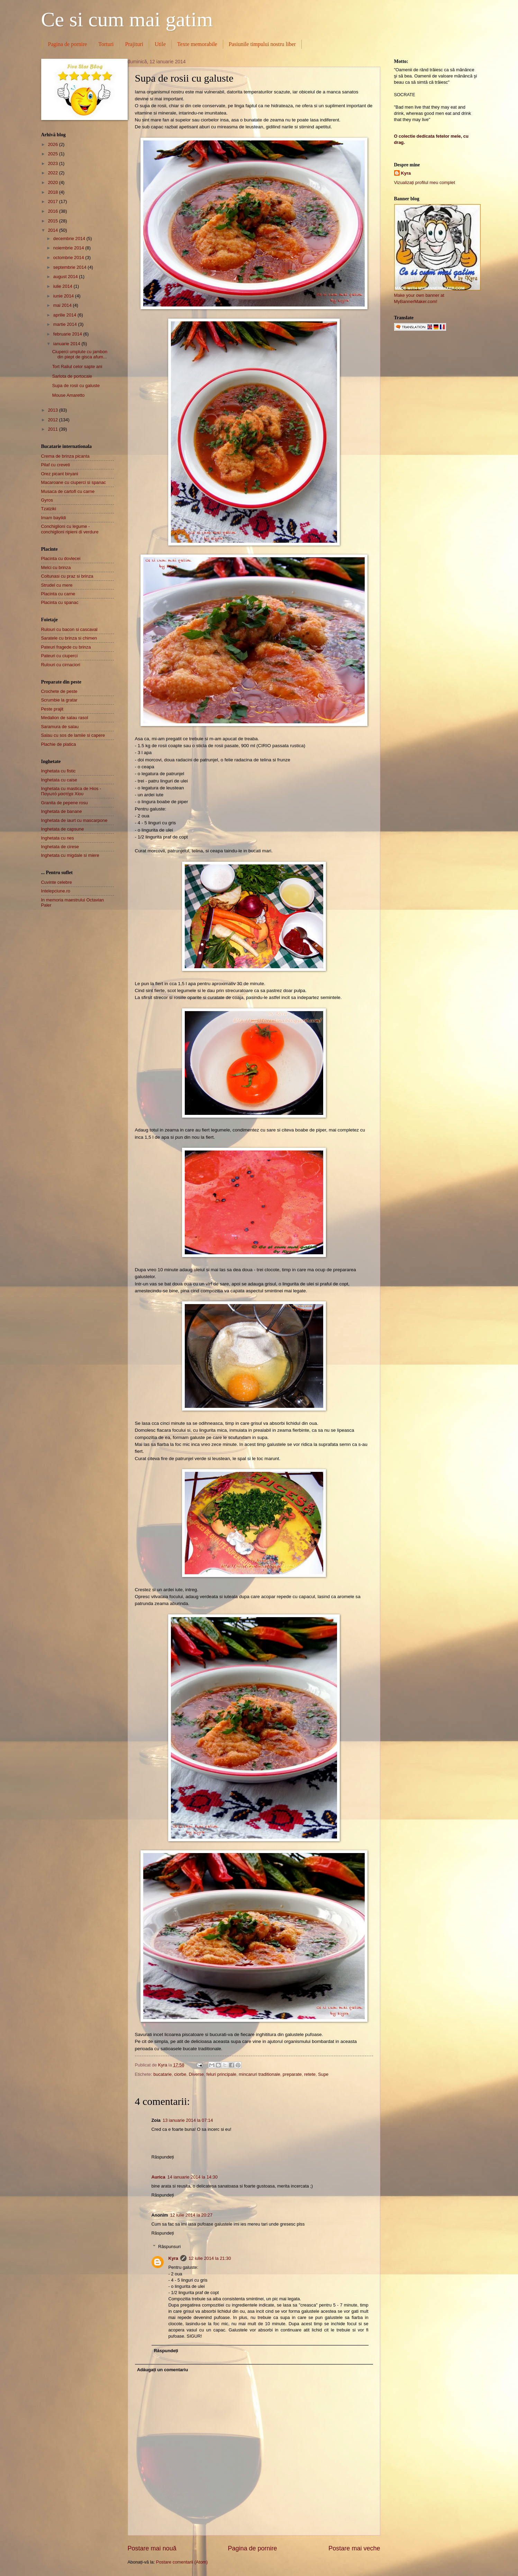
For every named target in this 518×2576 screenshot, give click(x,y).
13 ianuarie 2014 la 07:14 (188, 2120)
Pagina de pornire (67, 44)
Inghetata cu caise (59, 779)
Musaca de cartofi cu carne (68, 491)
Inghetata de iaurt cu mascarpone (74, 820)
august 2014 (66, 276)
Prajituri (134, 44)
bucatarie (162, 2074)
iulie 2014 (63, 286)
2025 (53, 153)
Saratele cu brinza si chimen (69, 638)
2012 (53, 419)
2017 (53, 201)
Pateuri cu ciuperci (59, 655)
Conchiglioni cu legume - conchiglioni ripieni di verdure (70, 529)
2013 (53, 410)
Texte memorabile (197, 44)
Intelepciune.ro (55, 890)
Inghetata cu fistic (58, 770)
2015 (53, 220)
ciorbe (180, 2074)
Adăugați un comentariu (162, 2369)
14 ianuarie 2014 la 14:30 (192, 2177)
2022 (53, 172)
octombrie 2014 (69, 257)
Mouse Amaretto (68, 395)
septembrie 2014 (70, 267)
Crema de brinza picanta (65, 456)
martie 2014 (65, 324)
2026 (53, 144)
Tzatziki (48, 508)
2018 (53, 192)
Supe (323, 2074)
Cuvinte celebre (56, 882)
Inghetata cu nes (57, 838)
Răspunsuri (169, 2246)
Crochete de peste (59, 691)
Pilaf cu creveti (55, 464)
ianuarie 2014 (67, 343)
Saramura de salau (60, 726)
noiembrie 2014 (69, 247)
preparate (292, 2074)
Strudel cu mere (57, 585)
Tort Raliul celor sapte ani (77, 366)
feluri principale (221, 2074)
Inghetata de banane (61, 811)
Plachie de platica (58, 744)
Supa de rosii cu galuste (76, 385)
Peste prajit (52, 709)
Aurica (158, 2177)
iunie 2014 (64, 296)
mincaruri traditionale (259, 2074)
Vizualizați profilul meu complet (424, 182)
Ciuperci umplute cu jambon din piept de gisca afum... (80, 354)
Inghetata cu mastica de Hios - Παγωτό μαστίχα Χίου (71, 791)
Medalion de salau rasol (64, 717)
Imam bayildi (53, 517)
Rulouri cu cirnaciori (60, 664)
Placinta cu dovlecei (61, 558)
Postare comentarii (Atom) (182, 2562)
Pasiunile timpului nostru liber (262, 44)
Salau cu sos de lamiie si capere (73, 735)
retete (310, 2074)
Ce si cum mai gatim (127, 19)
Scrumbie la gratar (59, 700)
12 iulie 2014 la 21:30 (210, 2258)
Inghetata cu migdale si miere (70, 855)
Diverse (196, 2074)
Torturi (105, 44)
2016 (53, 211)
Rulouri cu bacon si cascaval (69, 629)
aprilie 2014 (65, 315)
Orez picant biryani (59, 473)
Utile (160, 44)
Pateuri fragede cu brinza (66, 647)
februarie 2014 (68, 334)
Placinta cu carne (58, 593)
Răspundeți (163, 2157)
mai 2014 (63, 305)
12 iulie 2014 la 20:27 (191, 2215)
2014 (53, 230)
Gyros (47, 500)
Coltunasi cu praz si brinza (67, 576)
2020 (53, 182)
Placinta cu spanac (60, 602)
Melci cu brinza (56, 567)
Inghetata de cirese (60, 846)
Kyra (173, 2258)
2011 (53, 429)
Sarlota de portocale (72, 376)
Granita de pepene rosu (64, 802)
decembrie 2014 (70, 238)
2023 (53, 163)
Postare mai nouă (152, 2548)
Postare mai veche (354, 2548)
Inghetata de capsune (62, 829)
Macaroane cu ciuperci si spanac (73, 482)
